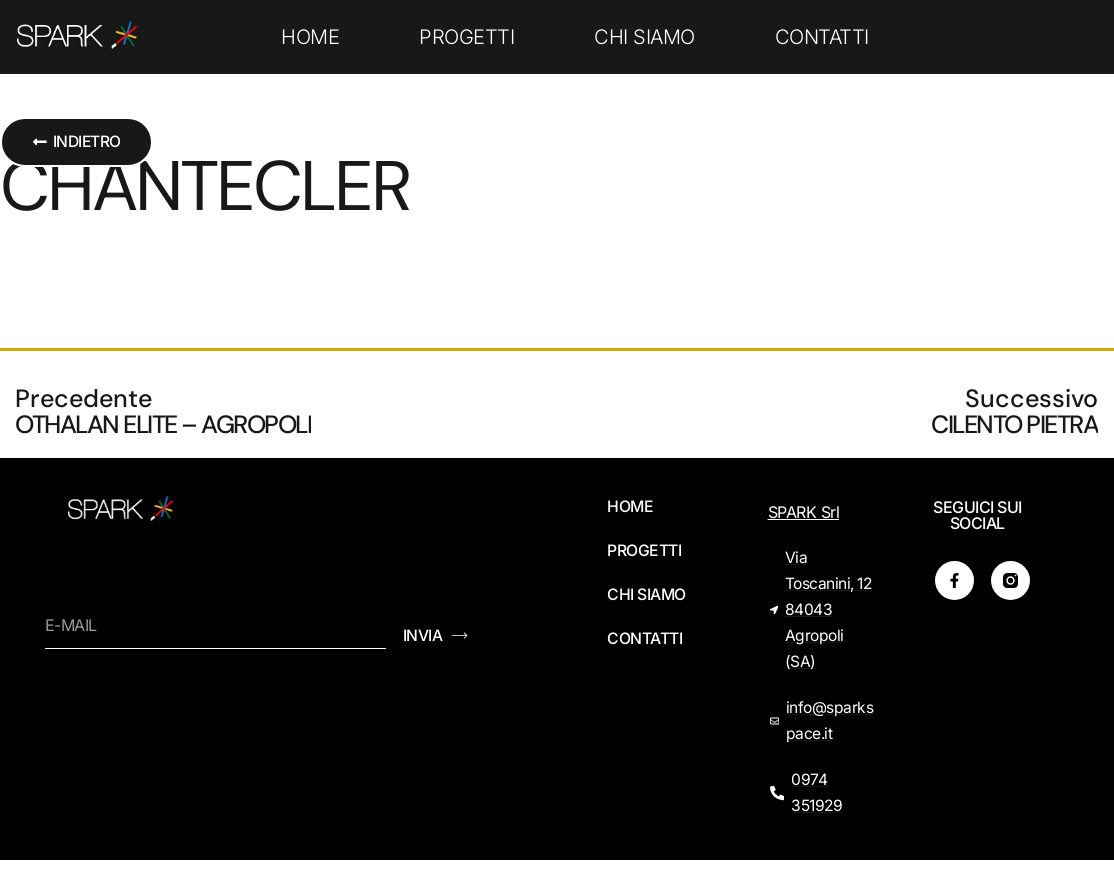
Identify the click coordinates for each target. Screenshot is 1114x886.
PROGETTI (466, 37)
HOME (310, 37)
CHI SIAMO (644, 37)
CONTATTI (822, 37)
